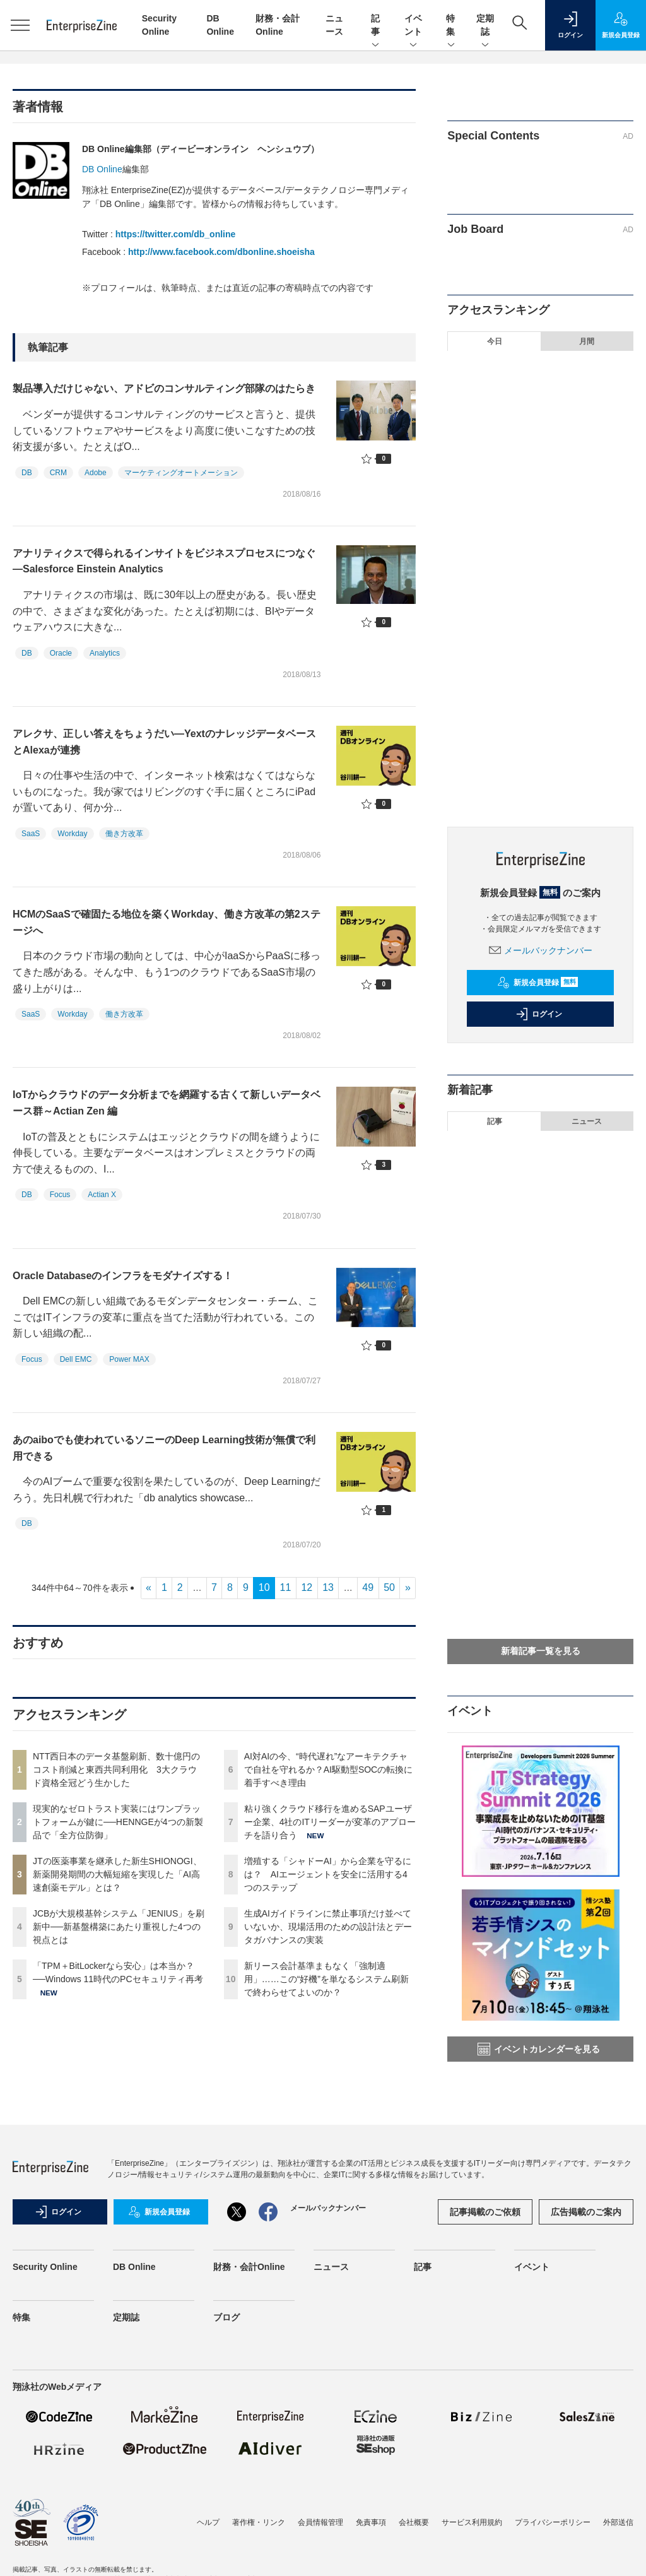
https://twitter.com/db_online (175, 234)
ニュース (587, 1121)
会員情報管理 (320, 2522)
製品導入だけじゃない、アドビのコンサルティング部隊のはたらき (164, 388)
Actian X (102, 1194)
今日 (494, 341)
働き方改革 (124, 833)
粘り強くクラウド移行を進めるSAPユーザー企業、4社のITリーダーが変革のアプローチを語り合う (330, 1822)
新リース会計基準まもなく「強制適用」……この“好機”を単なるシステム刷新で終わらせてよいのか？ (326, 1979)
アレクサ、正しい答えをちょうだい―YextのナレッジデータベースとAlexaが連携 (164, 741)
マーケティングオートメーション (181, 472)
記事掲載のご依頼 (485, 2212)
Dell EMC (76, 1359)
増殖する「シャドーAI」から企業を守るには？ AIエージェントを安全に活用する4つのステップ (327, 1874)
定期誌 (485, 25)
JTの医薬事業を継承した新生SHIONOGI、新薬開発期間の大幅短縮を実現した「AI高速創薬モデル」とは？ (117, 1874)
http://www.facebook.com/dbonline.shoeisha (221, 252)
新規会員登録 (537, 982)
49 (367, 1587)
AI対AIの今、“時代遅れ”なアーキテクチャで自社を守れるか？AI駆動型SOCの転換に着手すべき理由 (328, 1769)
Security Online (45, 2267)
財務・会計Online (249, 2267)
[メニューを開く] (20, 25)
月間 (586, 341)
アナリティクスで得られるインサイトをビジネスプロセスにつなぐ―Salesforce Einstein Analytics (164, 561)
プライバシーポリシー (552, 2522)
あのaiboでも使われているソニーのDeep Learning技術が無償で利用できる (164, 1448)
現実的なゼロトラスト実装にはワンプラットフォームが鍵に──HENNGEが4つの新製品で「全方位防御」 (118, 1822)
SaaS (30, 833)
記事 (375, 25)
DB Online (102, 169)
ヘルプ (208, 2522)
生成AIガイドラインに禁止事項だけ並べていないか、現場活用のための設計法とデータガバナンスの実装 (328, 1926)
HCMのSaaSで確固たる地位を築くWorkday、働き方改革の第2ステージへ (166, 922)
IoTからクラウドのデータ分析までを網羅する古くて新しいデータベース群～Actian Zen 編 (166, 1102)
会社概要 (414, 2522)
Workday (72, 833)
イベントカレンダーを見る (539, 2049)
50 (389, 1587)
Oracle (61, 653)
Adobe (96, 472)
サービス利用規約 (472, 2522)
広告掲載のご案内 (586, 2212)
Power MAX (129, 1359)
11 (285, 1587)
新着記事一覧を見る (540, 1651)
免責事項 (371, 2522)
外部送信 (618, 2522)
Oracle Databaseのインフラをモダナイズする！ (123, 1275)
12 (306, 1587)
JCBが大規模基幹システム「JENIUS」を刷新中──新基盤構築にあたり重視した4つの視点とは (118, 1926)
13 (328, 1587)
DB (26, 472)
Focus (60, 1194)
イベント (413, 25)
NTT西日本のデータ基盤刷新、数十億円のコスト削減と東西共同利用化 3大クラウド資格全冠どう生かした (116, 1769)
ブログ (226, 2317)
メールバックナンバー (540, 950)
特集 (451, 25)
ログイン (538, 1014)
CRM (58, 472)
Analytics (105, 653)
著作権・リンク (258, 2522)
